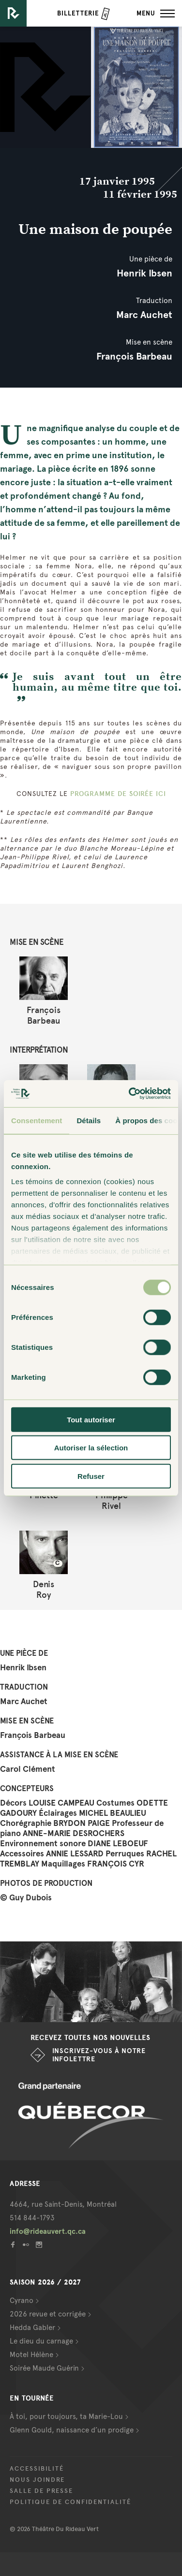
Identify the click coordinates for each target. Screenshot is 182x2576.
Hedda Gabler (32, 2327)
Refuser (91, 1476)
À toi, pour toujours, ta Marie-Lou (66, 2416)
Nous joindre (37, 2480)
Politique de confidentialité (70, 2502)
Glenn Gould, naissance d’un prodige (72, 2430)
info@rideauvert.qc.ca (48, 2231)
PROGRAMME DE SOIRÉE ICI (118, 794)
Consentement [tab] (36, 1120)
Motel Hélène (31, 2354)
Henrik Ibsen (144, 273)
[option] (91, 1981)
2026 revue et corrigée (48, 2314)
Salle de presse (41, 2491)
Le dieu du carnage (41, 2341)
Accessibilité (37, 2469)
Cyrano (21, 2300)
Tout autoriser (91, 1419)
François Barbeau (134, 356)
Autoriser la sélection (91, 1448)
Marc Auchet (144, 314)
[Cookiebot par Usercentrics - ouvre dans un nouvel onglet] (130, 1093)
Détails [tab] (88, 1120)
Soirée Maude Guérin (44, 2368)
